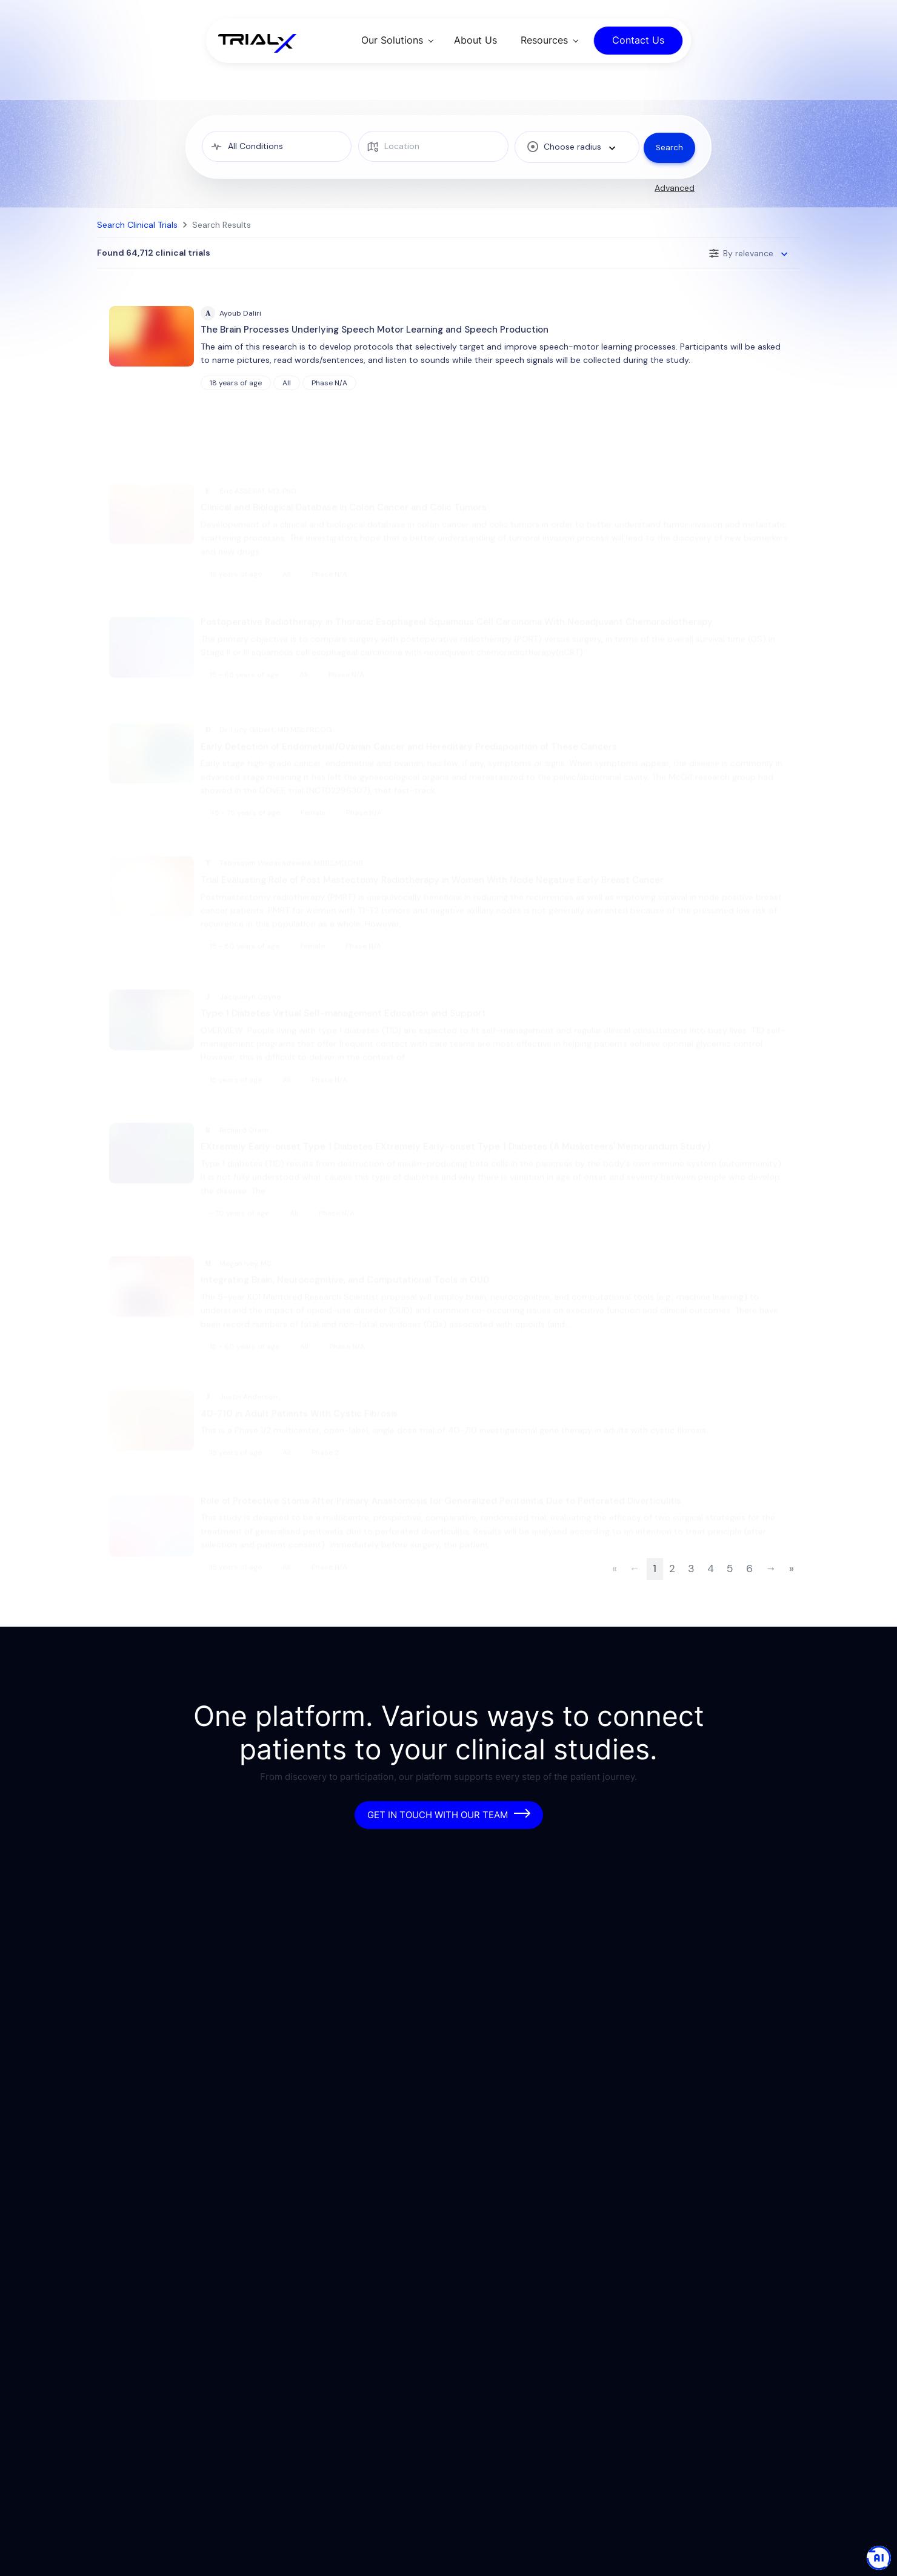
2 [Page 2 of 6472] (672, 1584)
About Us (475, 40)
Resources (544, 40)
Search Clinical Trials (137, 224)
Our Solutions (392, 40)
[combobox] (573, 146)
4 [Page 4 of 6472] (710, 1584)
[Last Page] (791, 1585)
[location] (430, 146)
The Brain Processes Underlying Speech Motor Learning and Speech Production (375, 330)
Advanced (675, 187)
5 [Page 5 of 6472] (730, 1584)
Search (669, 146)
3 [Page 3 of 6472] (691, 1584)
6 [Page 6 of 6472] (749, 1584)
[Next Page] (771, 1585)
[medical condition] (276, 146)
